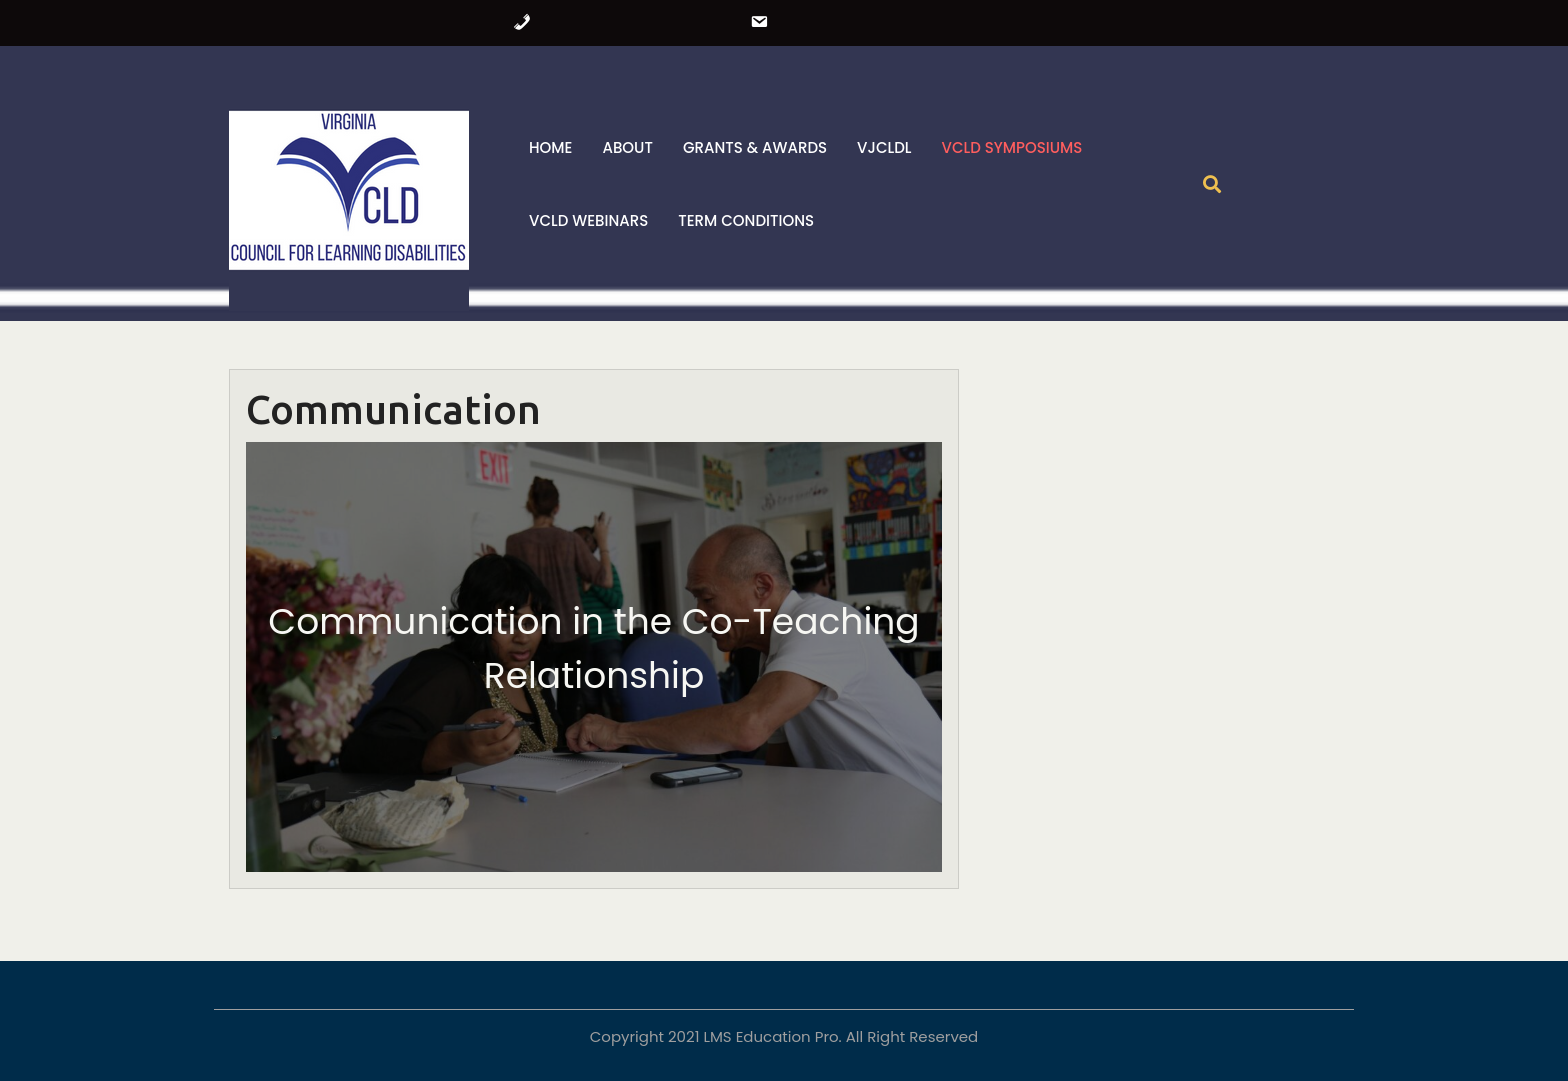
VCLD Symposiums (1012, 147)
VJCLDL (884, 147)
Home (550, 147)
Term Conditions (746, 220)
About (627, 147)
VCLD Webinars (588, 220)
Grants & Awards (755, 147)
